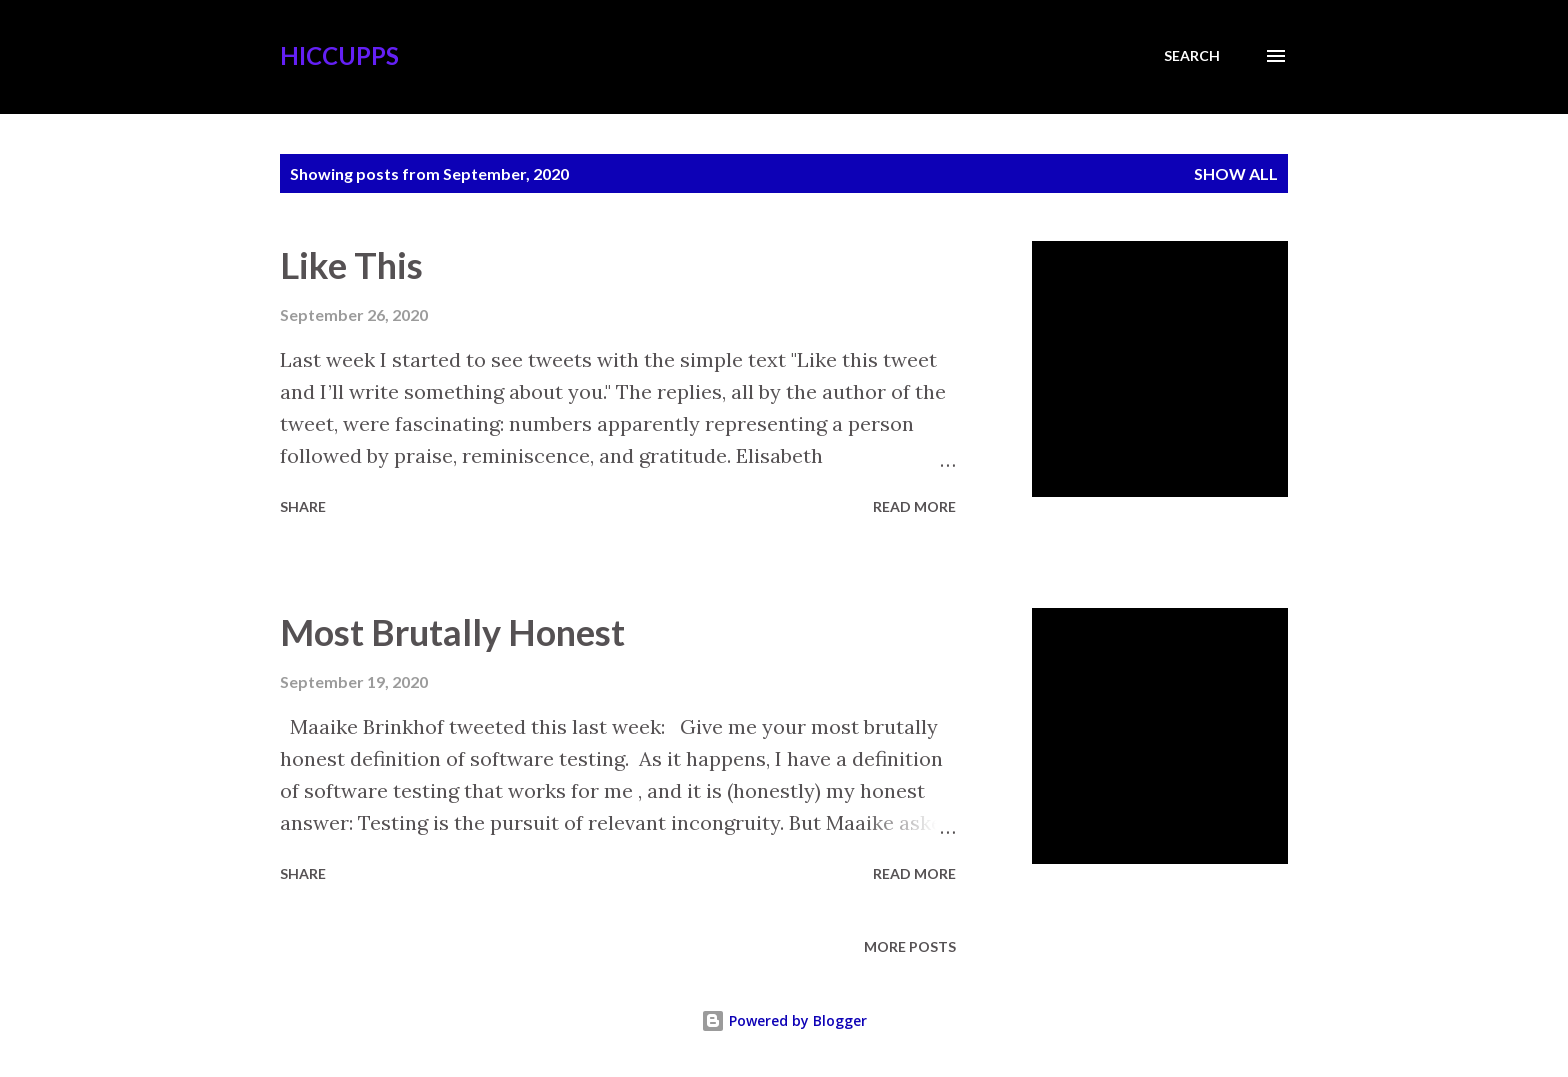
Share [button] (303, 506)
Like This (351, 265)
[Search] (1192, 56)
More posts (910, 946)
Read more (914, 506)
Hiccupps (339, 55)
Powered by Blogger (784, 1020)
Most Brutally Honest (452, 632)
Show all (1236, 173)
